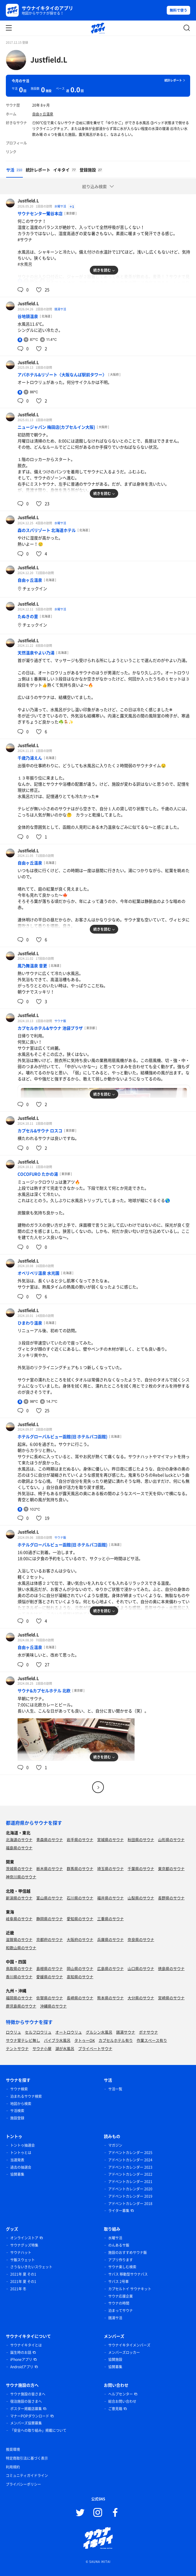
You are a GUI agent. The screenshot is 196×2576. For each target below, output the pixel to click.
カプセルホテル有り (116, 2040)
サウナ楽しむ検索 (122, 2266)
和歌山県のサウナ (21, 1947)
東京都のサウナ (171, 1868)
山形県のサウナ (171, 1839)
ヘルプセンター (120, 2394)
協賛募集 (17, 2174)
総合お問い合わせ (122, 2401)
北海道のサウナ (19, 1839)
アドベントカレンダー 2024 (130, 2160)
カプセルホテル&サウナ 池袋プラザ (50, 1028)
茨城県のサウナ (19, 1868)
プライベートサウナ (95, 2048)
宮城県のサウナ (110, 1839)
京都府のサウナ (49, 1939)
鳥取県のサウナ (19, 1968)
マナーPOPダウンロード (29, 2416)
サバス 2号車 (118, 2281)
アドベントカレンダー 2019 (130, 2196)
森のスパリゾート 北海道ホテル (47, 530)
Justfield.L (48, 59)
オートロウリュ (68, 2032)
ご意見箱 (115, 2408)
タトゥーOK (84, 2040)
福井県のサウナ (110, 1898)
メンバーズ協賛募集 (26, 2423)
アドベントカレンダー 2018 (130, 2203)
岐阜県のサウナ (19, 1918)
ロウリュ (13, 2032)
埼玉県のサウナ (110, 1868)
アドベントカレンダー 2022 (130, 2174)
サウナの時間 (118, 2303)
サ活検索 (17, 2110)
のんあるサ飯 (118, 2245)
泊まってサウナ (120, 2310)
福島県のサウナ (19, 1847)
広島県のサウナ (110, 1968)
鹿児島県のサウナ (21, 2006)
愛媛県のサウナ (49, 1976)
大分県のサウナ (141, 1997)
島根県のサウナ (49, 1968)
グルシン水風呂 (99, 2032)
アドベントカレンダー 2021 (130, 2181)
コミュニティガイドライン (27, 2475)
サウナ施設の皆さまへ (27, 2394)
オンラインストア (24, 2237)
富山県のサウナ (49, 1898)
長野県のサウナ (171, 1898)
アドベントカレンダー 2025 (130, 2152)
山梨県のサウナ (141, 1898)
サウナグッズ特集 (24, 2245)
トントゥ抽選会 (22, 2145)
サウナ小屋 (41, 2048)
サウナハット (20, 2252)
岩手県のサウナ (80, 1839)
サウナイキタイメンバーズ (129, 2345)
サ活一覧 (115, 2089)
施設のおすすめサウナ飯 (127, 2252)
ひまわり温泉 (30, 1323)
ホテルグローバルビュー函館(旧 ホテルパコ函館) (62, 1436)
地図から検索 (20, 2103)
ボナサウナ (148, 2032)
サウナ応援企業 (120, 2296)
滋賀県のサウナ (19, 1939)
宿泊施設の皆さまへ (26, 2401)
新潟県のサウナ (19, 1898)
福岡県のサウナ (19, 1997)
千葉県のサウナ (141, 1868)
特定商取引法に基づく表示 (27, 2458)
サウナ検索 (19, 2089)
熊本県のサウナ (110, 1997)
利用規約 (13, 2467)
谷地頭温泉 (28, 316)
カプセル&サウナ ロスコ (40, 1130)
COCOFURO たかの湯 (38, 1174)
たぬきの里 (28, 616)
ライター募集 (118, 2210)
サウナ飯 (60, 1021)
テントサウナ (17, 2048)
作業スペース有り (152, 2040)
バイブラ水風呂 (57, 2040)
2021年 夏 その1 (23, 2274)
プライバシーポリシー (23, 2484)
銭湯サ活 (60, 309)
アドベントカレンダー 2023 (130, 2167)
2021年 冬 (18, 2288)
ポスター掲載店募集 (26, 2408)
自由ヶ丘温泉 (42, 114)
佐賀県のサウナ (49, 1997)
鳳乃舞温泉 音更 (32, 965)
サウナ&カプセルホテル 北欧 (44, 1690)
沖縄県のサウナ (53, 2006)
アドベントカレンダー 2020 (130, 2189)
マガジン (115, 2145)
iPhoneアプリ (21, 2359)
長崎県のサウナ (80, 1997)
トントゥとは (20, 2152)
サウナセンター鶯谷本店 (40, 213)
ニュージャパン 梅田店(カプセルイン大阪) (56, 427)
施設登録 (17, 2118)
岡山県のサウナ (80, 1968)
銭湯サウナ (125, 2032)
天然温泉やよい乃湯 (36, 653)
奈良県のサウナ (141, 1939)
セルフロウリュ (38, 2032)
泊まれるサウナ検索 (26, 2096)
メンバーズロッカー (124, 2352)
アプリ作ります (120, 2259)
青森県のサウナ (49, 1839)
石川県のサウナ (80, 1898)
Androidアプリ (21, 2366)
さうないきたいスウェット (31, 2266)
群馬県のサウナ (80, 1868)
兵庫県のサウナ (110, 1939)
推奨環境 (13, 2449)
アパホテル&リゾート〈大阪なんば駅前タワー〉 (62, 374)
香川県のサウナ (19, 1976)
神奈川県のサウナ (21, 1876)
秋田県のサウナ (141, 1839)
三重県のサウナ (110, 1918)
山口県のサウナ (141, 1968)
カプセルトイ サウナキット (129, 2288)
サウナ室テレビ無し (23, 2040)
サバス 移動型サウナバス (128, 2274)
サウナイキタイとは (26, 2345)
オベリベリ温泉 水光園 (38, 1273)
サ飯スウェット (22, 2259)
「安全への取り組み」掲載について (38, 2430)
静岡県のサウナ (49, 1918)
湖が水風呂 (64, 2048)
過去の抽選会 (20, 2167)
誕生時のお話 (20, 2352)
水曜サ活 (60, 206)
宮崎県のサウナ (171, 1997)
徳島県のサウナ (171, 1968)
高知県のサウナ (80, 1976)
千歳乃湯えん (30, 758)
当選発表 (17, 2160)
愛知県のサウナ (80, 1918)
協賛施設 (115, 2359)
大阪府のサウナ (80, 1939)
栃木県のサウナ (49, 1868)
